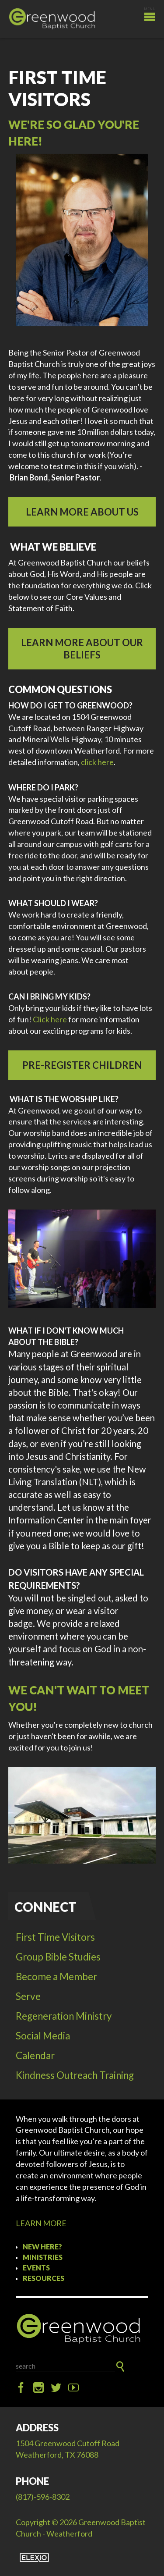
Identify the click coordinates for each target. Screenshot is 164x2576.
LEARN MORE (41, 2223)
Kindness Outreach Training (75, 2075)
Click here (50, 1019)
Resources (43, 2278)
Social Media (43, 2036)
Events (36, 2267)
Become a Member (56, 1976)
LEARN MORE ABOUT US (82, 512)
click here (97, 762)
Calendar (35, 2055)
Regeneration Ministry (64, 2016)
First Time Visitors (55, 1937)
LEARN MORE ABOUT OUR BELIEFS (82, 649)
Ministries (43, 2257)
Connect (45, 1906)
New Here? (42, 2246)
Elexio (34, 2557)
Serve (28, 1996)
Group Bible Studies (58, 1957)
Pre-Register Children (82, 1065)
